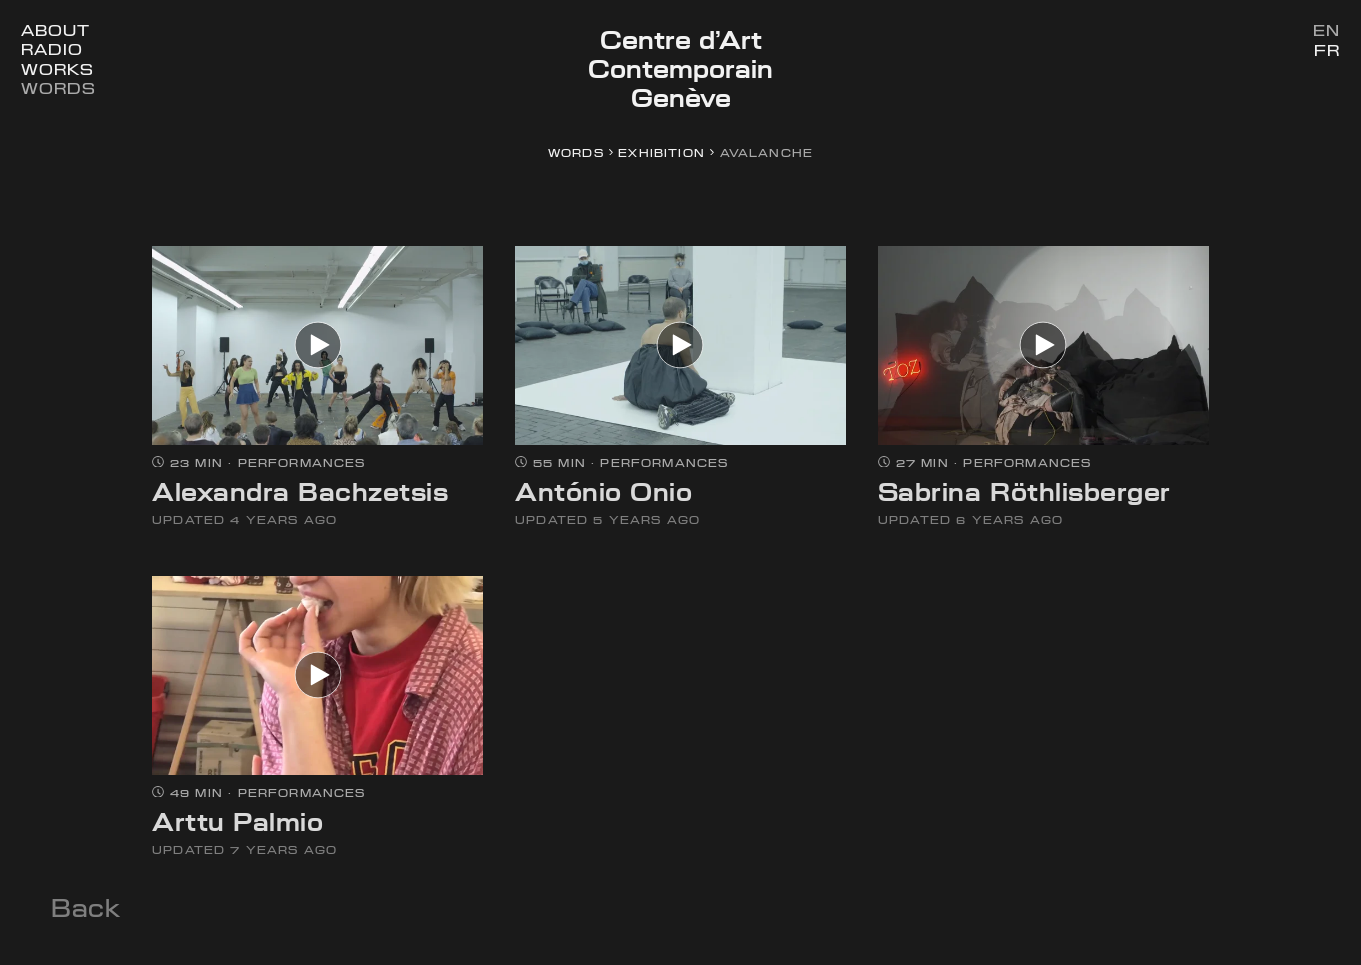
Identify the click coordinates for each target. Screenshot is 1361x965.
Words (58, 88)
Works (57, 69)
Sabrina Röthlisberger (1024, 492)
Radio (51, 49)
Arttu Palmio (237, 822)
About (55, 30)
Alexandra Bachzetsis (300, 492)
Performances (302, 462)
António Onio (603, 492)
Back (85, 908)
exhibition (661, 152)
